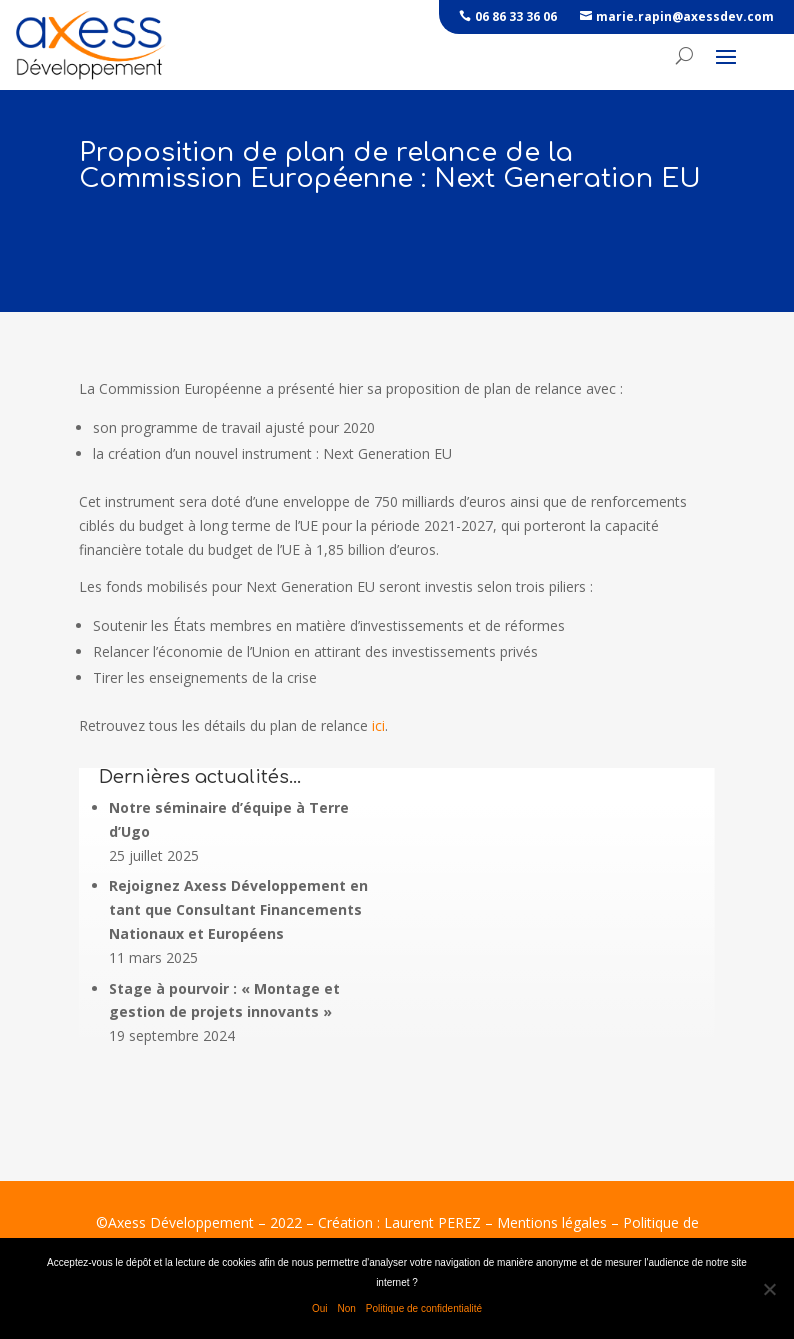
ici (378, 725)
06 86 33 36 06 (516, 16)
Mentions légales (552, 1222)
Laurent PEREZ (432, 1222)
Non (347, 1308)
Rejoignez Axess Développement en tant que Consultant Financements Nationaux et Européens (238, 909)
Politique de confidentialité (424, 1308)
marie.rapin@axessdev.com (685, 16)
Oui (320, 1308)
